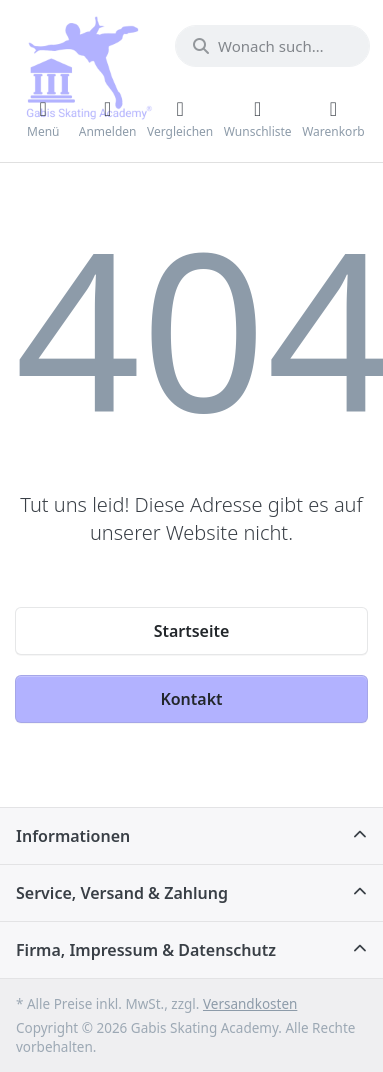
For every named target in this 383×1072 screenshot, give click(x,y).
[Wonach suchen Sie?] (272, 46)
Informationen (73, 836)
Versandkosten (250, 1004)
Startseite (192, 631)
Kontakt (191, 699)
